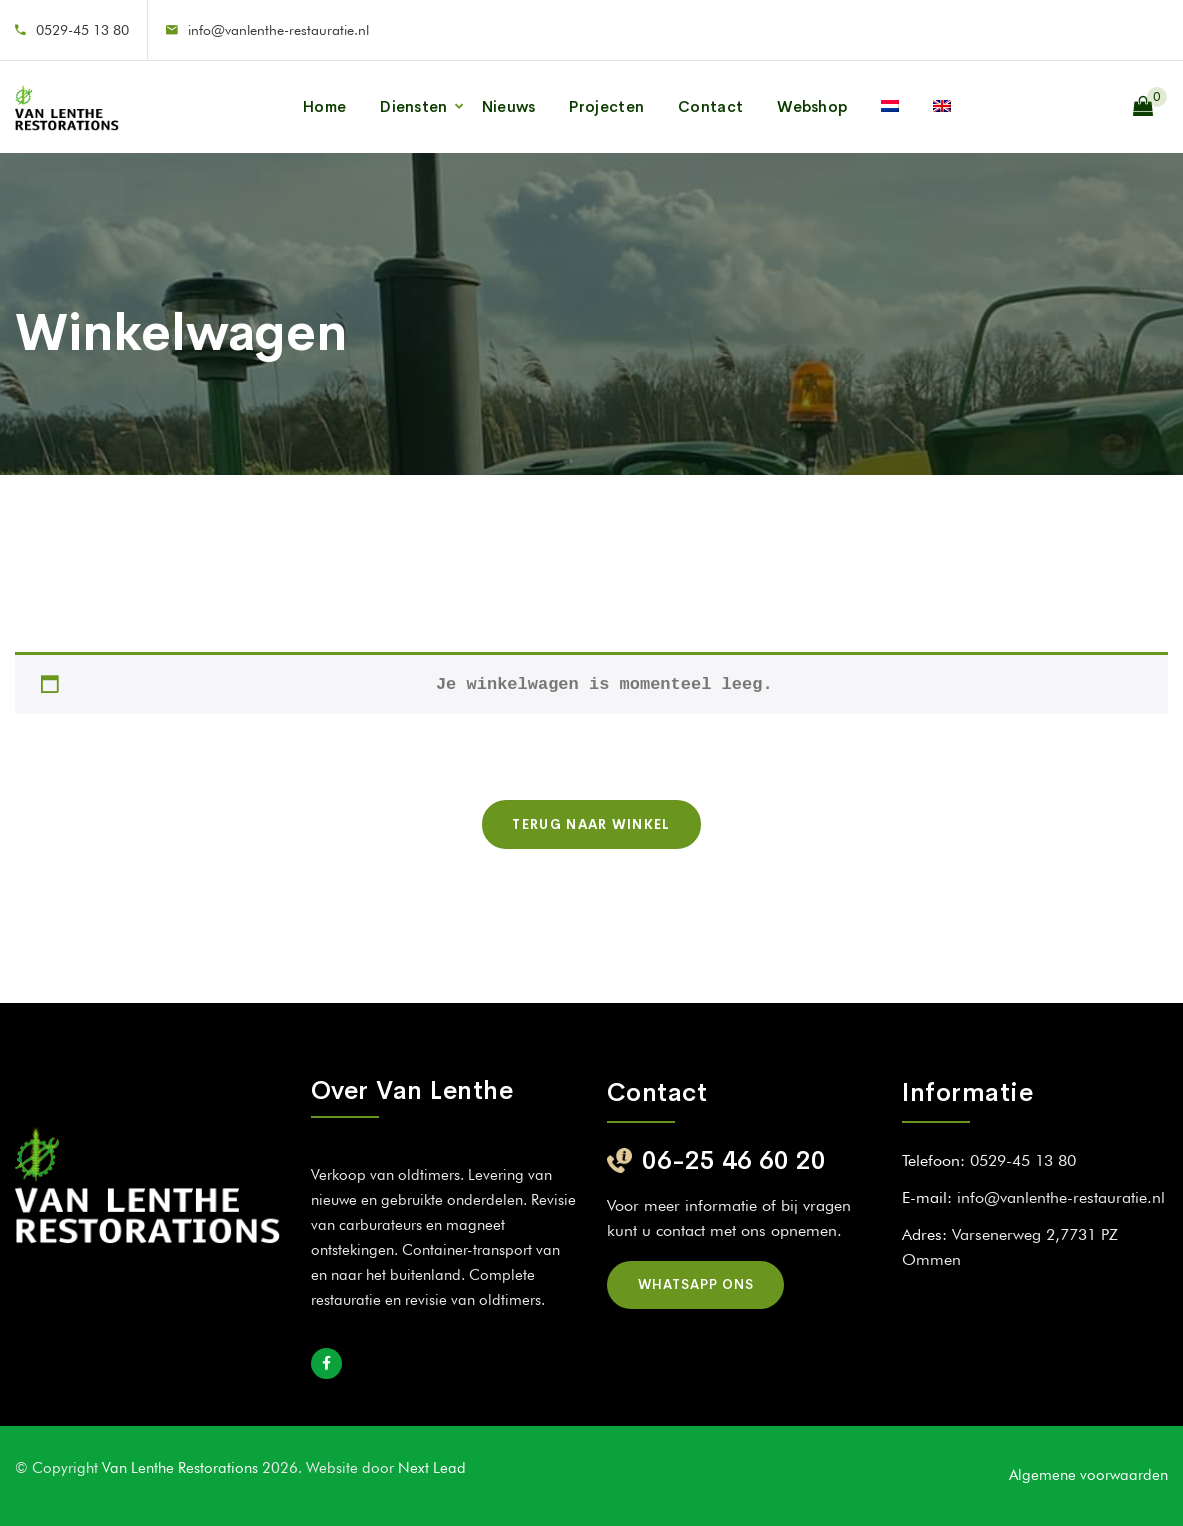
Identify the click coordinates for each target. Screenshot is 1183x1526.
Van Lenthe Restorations (182, 1468)
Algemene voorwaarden (1088, 1475)
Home (324, 106)
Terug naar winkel (591, 824)
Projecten (606, 106)
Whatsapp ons (696, 1284)
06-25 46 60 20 (734, 1160)
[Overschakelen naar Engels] (942, 107)
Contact (710, 106)
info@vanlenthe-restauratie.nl (278, 30)
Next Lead (432, 1468)
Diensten (413, 106)
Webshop (812, 106)
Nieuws (509, 106)
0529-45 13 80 (82, 30)
